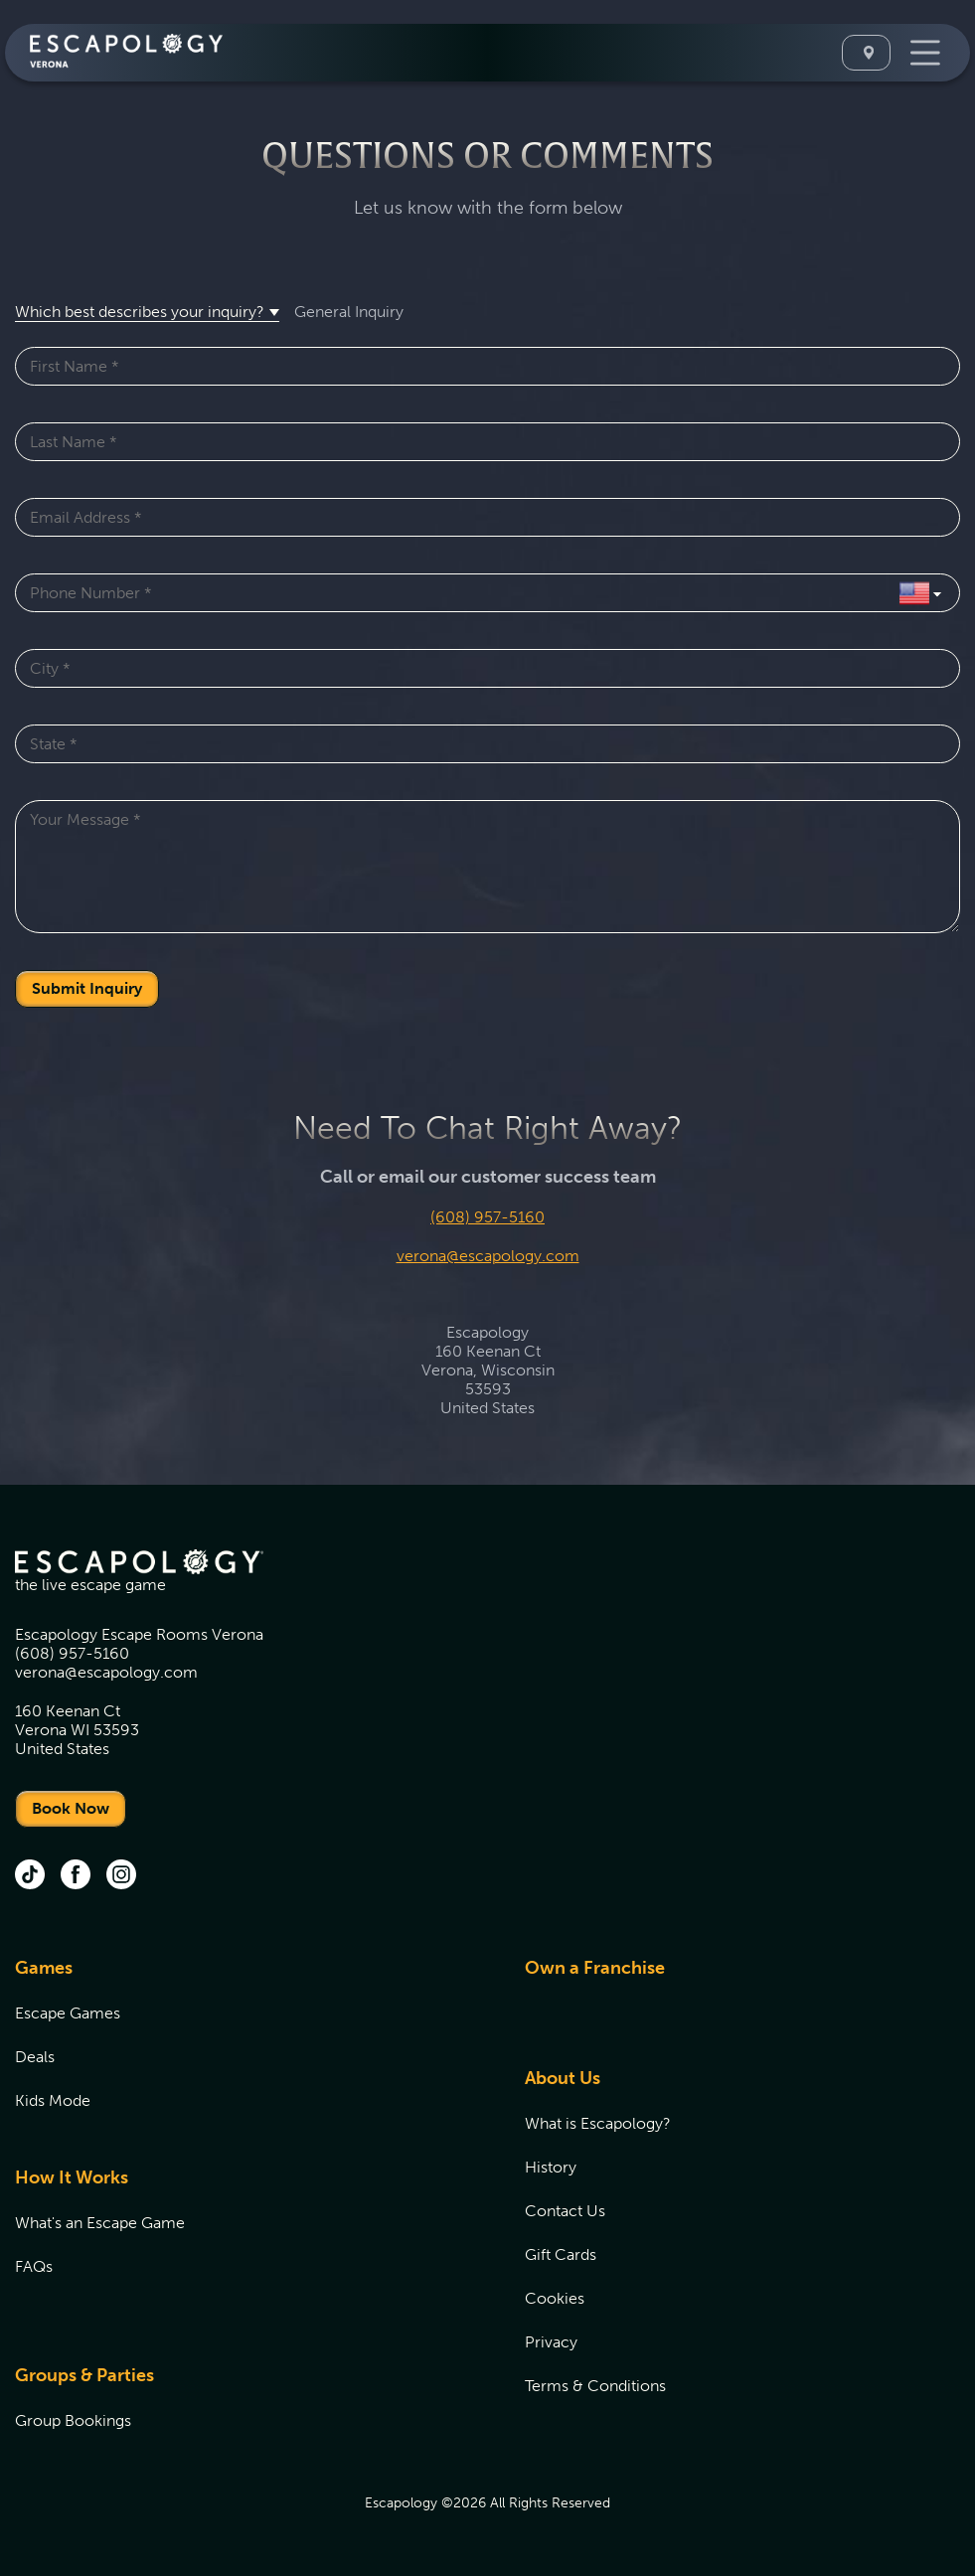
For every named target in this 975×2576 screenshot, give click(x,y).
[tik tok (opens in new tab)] (30, 1876)
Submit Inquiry (87, 988)
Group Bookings (73, 2420)
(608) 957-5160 (487, 1217)
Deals (35, 2056)
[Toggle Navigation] (922, 53)
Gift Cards (560, 2254)
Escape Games (67, 2013)
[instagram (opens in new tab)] (121, 1876)
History (550, 2167)
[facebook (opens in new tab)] (75, 1876)
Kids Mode (52, 2100)
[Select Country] (919, 592)
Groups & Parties (84, 2375)
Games (44, 1968)
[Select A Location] (866, 53)
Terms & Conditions (595, 2385)
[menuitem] (245, 2046)
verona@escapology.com (488, 1255)
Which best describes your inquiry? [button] (139, 311)
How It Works (71, 2177)
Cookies (554, 2298)
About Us (562, 2078)
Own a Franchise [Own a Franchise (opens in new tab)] (595, 1968)
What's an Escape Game (100, 2222)
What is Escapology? (598, 2123)
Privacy (551, 2342)
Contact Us (565, 2210)
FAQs (34, 2266)
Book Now (70, 1808)
